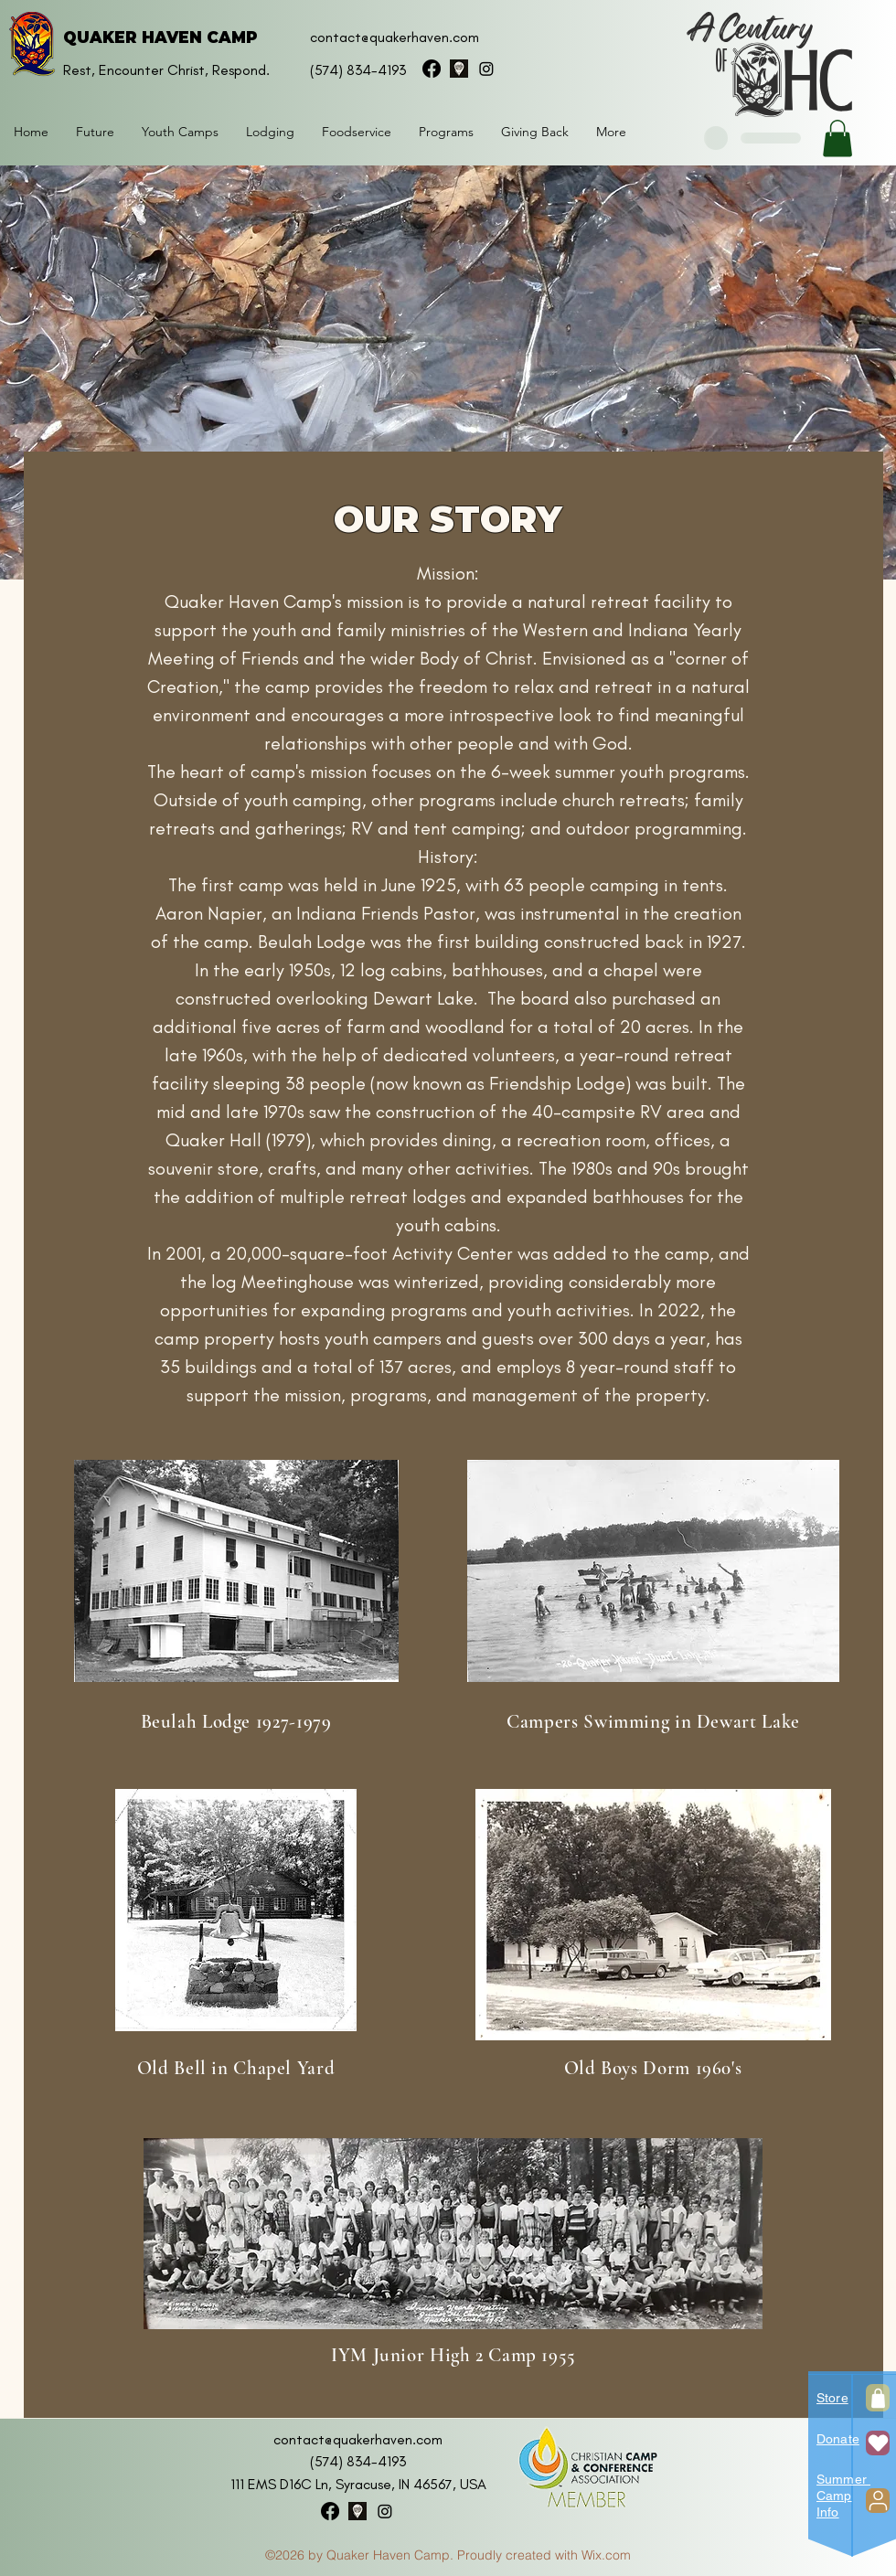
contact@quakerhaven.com (394, 37)
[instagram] (486, 68)
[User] (878, 2500)
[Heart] (878, 2443)
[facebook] (431, 68)
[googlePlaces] (459, 68)
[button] (270, 132)
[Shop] (878, 2397)
